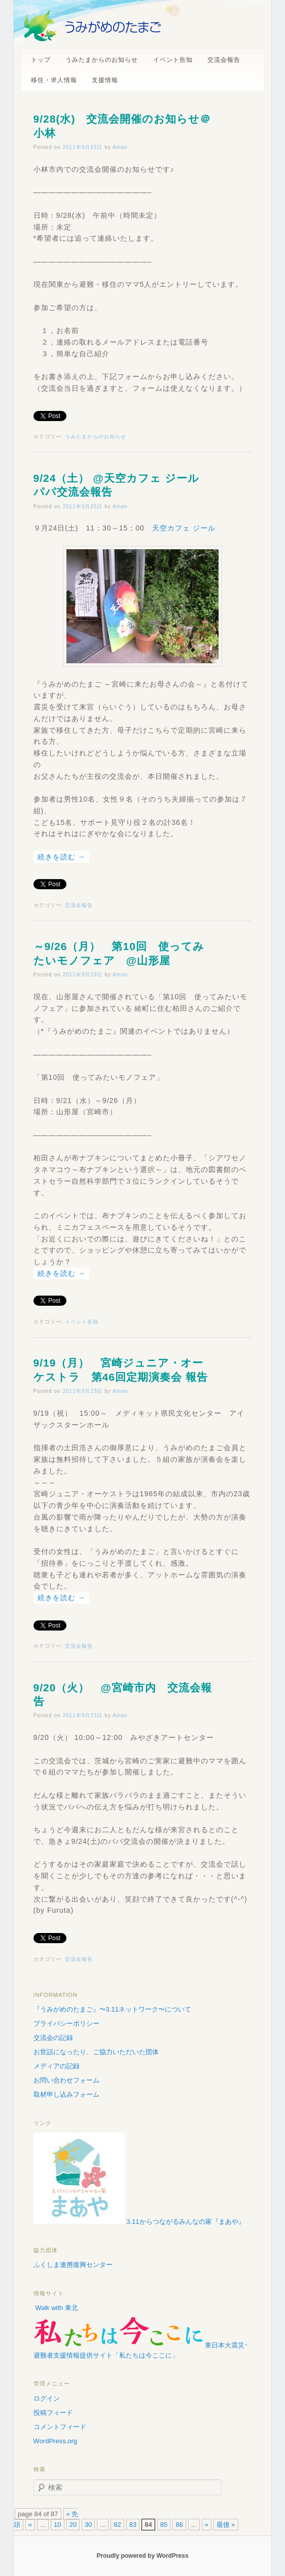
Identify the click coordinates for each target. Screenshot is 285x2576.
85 (163, 2524)
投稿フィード (53, 2412)
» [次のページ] (206, 2524)
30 (88, 2524)
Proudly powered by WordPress (142, 2555)
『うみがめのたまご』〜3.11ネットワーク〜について (112, 2009)
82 (117, 2524)
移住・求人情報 (54, 80)
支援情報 (105, 80)
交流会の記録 (53, 2037)
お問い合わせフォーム (66, 2080)
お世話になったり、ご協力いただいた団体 (96, 2052)
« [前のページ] (30, 2524)
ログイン (46, 2398)
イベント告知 (173, 59)
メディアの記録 (56, 2066)
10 (57, 2524)
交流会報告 (223, 59)
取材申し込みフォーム (66, 2094)
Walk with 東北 (55, 2308)
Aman (120, 147)
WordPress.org (55, 2441)
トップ (41, 59)
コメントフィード (59, 2427)
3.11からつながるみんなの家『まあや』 (139, 2221)
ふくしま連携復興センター (73, 2264)
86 (179, 2524)
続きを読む (62, 857)
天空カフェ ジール (184, 528)
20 (73, 2524)
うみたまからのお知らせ (101, 59)
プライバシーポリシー (66, 2023)
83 (132, 2524)
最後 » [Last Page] (226, 2524)
